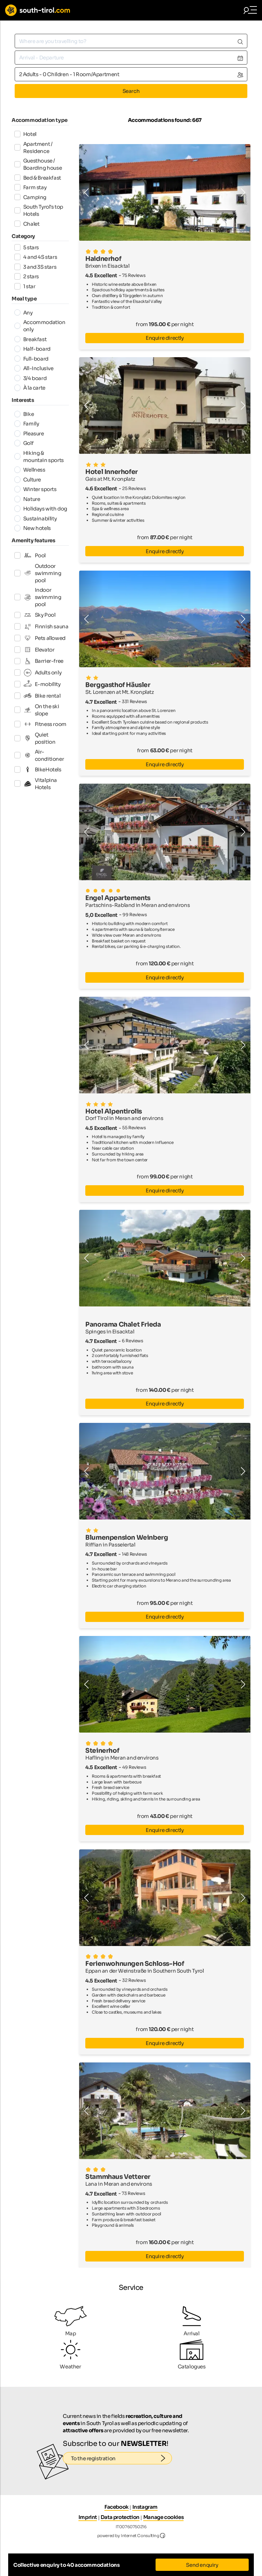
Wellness (29, 469)
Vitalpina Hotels (35, 783)
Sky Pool (35, 615)
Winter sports (35, 489)
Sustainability (35, 518)
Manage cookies (163, 2517)
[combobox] (131, 41)
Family (26, 423)
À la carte (29, 387)
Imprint (87, 2517)
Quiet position (35, 738)
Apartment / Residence (33, 147)
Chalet (27, 224)
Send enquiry (202, 2565)
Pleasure (29, 433)
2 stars (26, 276)
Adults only (38, 672)
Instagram (145, 2507)
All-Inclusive (34, 368)
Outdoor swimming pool (37, 573)
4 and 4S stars (35, 257)
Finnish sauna (41, 626)
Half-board (32, 349)
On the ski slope (36, 710)
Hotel (25, 134)
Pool (30, 555)
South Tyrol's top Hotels (38, 210)
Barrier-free (38, 661)
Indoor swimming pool (37, 597)
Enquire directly (165, 338)
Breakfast (30, 339)
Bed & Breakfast (37, 177)
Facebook (116, 2507)
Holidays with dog (40, 508)
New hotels (32, 528)
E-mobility (37, 684)
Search (131, 91)
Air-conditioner (39, 755)
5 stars (26, 247)
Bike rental (37, 695)
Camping (30, 197)
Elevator (34, 649)
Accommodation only (40, 326)
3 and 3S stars (35, 267)
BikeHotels (37, 769)
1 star (24, 286)
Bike (24, 414)
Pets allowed (40, 637)
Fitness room (40, 723)
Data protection (120, 2517)
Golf (24, 443)
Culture (27, 479)
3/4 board (30, 378)
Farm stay (30, 187)
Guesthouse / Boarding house (38, 164)
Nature (27, 499)
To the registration (121, 2458)
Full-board (31, 358)
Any (23, 312)
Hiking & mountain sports (39, 456)
